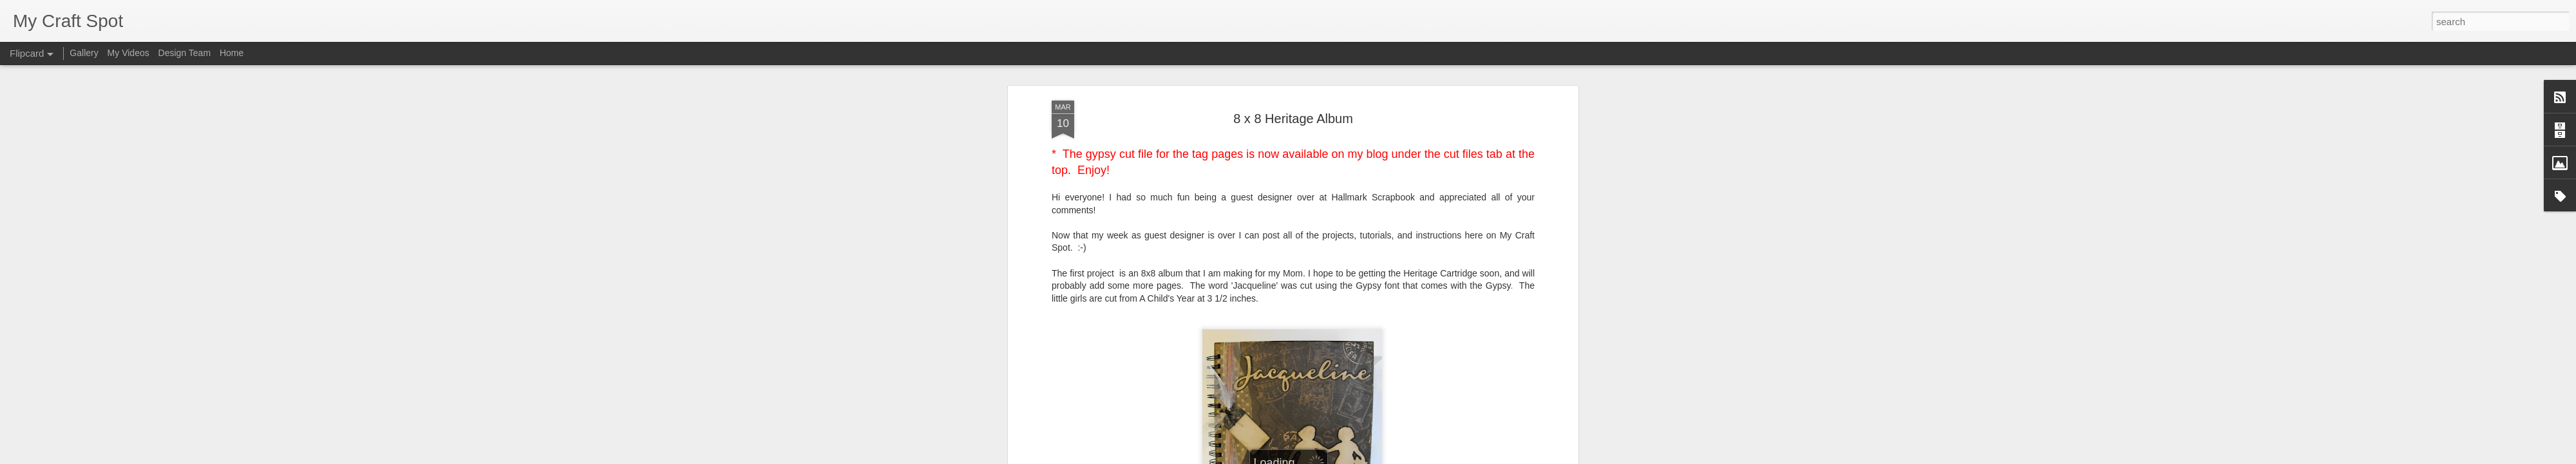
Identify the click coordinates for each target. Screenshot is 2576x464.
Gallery (84, 53)
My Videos (128, 53)
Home (231, 53)
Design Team (184, 53)
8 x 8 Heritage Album (1293, 83)
